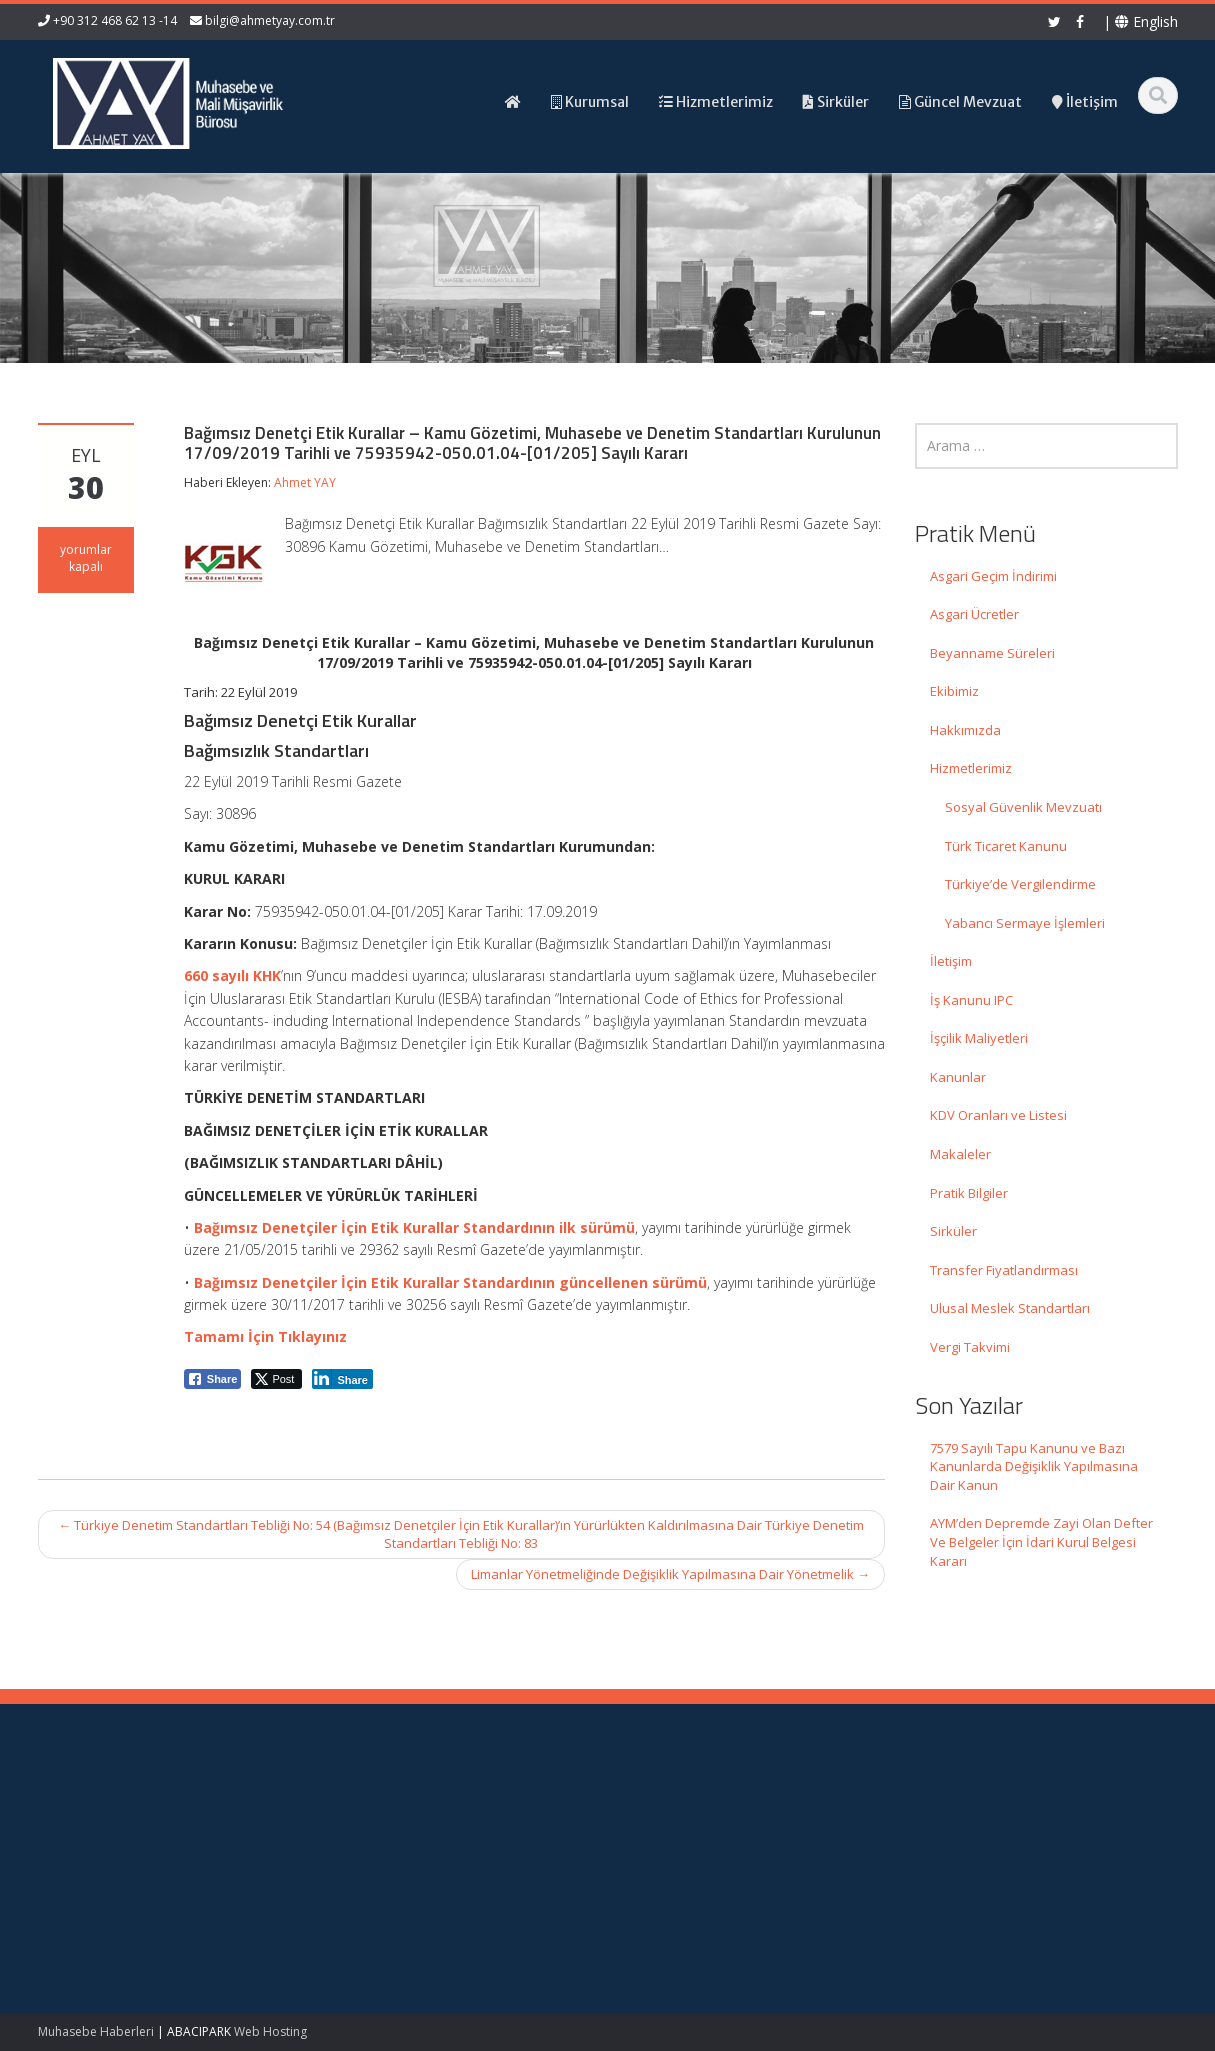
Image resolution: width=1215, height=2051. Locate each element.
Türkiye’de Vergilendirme (1020, 884)
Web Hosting (270, 2031)
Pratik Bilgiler (969, 1193)
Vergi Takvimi (970, 1347)
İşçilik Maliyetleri (979, 1038)
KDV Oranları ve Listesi (998, 1115)
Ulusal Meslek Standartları (1010, 1308)
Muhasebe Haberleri (96, 2031)
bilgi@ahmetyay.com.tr (270, 20)
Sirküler (953, 1231)
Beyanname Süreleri (992, 653)
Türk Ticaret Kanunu (1006, 846)
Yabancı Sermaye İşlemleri (1025, 923)
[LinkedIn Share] (342, 1379)
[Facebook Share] (213, 1379)
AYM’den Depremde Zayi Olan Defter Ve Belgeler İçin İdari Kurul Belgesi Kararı (1041, 1541)
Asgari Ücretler (974, 614)
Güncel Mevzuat (697, 1871)
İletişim (951, 961)
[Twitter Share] (276, 1379)
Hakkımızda (965, 730)
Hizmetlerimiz (971, 768)
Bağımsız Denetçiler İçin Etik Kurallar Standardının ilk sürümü (414, 1227)
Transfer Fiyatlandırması (1004, 1270)
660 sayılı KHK (232, 975)
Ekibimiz (954, 691)
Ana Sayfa (679, 1815)
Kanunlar (958, 1077)
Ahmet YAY (305, 482)
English (1146, 21)
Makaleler (960, 1154)
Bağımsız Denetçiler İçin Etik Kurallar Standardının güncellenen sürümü (450, 1282)
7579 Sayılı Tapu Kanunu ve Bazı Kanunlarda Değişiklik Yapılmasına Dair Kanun (1034, 1466)
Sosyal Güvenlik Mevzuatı (1023, 807)
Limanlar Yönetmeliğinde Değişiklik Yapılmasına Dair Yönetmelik (670, 1574)
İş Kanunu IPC (971, 1000)
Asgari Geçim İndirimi (993, 576)
